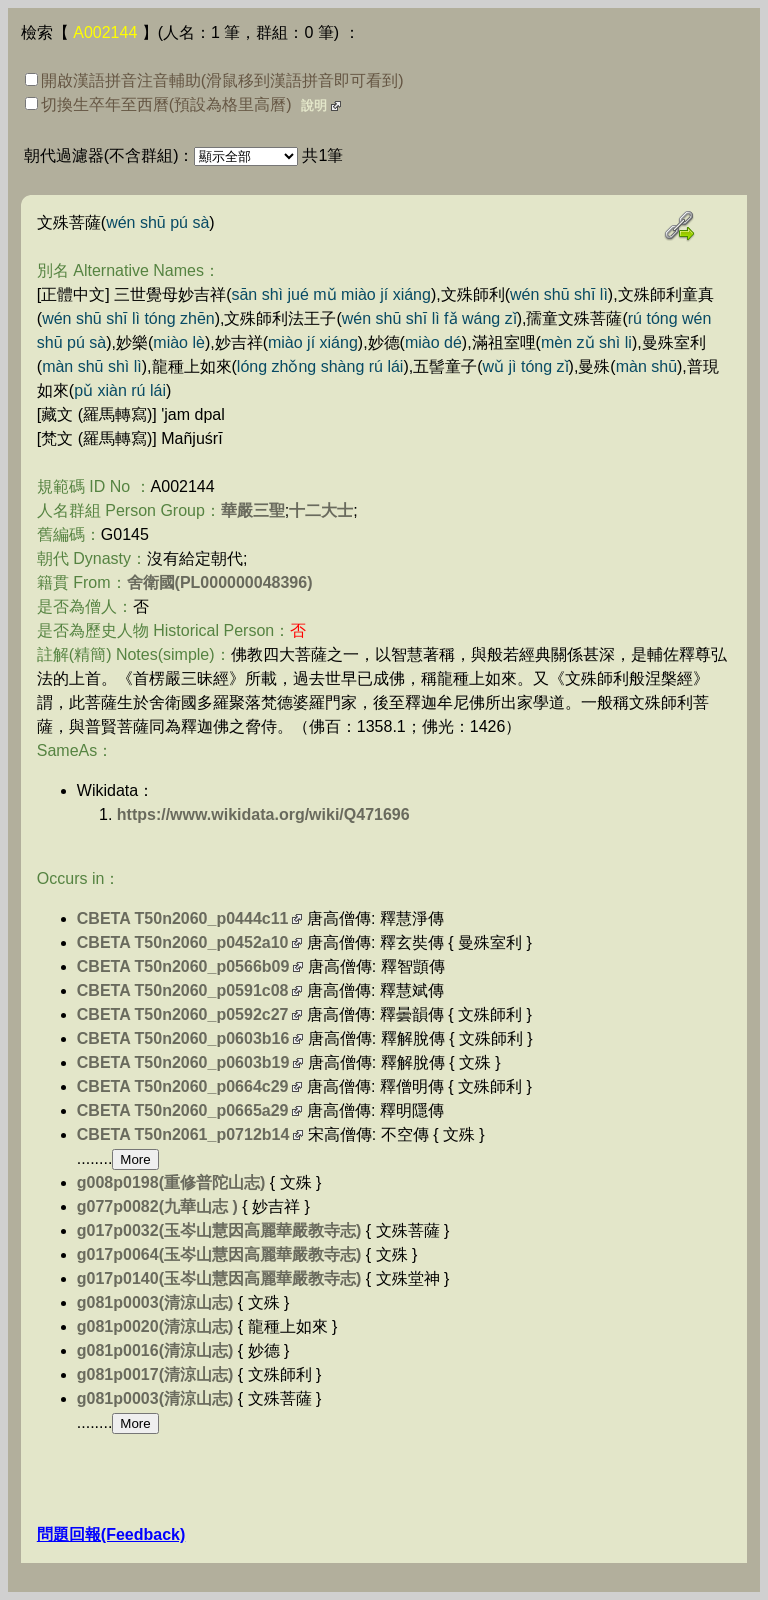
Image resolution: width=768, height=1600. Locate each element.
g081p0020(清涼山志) (155, 1326)
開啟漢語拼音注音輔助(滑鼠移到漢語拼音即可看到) (214, 80)
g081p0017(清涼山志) (155, 1374)
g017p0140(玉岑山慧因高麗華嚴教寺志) (219, 1278)
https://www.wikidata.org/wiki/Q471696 (263, 814)
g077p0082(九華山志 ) (157, 1206)
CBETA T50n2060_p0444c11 (183, 918)
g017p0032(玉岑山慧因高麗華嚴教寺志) (219, 1230)
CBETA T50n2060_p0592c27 (183, 1014)
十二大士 (321, 510)
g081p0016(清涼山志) (155, 1350)
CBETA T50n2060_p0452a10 (183, 942)
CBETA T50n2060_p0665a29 (183, 1110)
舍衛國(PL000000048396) (220, 582)
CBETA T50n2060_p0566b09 (183, 966)
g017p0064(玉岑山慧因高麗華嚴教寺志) (219, 1254)
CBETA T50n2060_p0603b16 (183, 1038)
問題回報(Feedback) (111, 1534)
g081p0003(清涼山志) (155, 1302)
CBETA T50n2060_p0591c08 (183, 990)
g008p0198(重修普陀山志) (171, 1182)
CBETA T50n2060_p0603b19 (183, 1062)
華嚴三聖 (253, 510)
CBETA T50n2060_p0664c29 (183, 1086)
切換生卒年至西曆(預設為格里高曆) (158, 104)
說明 (314, 105)
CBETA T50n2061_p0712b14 (183, 1134)
